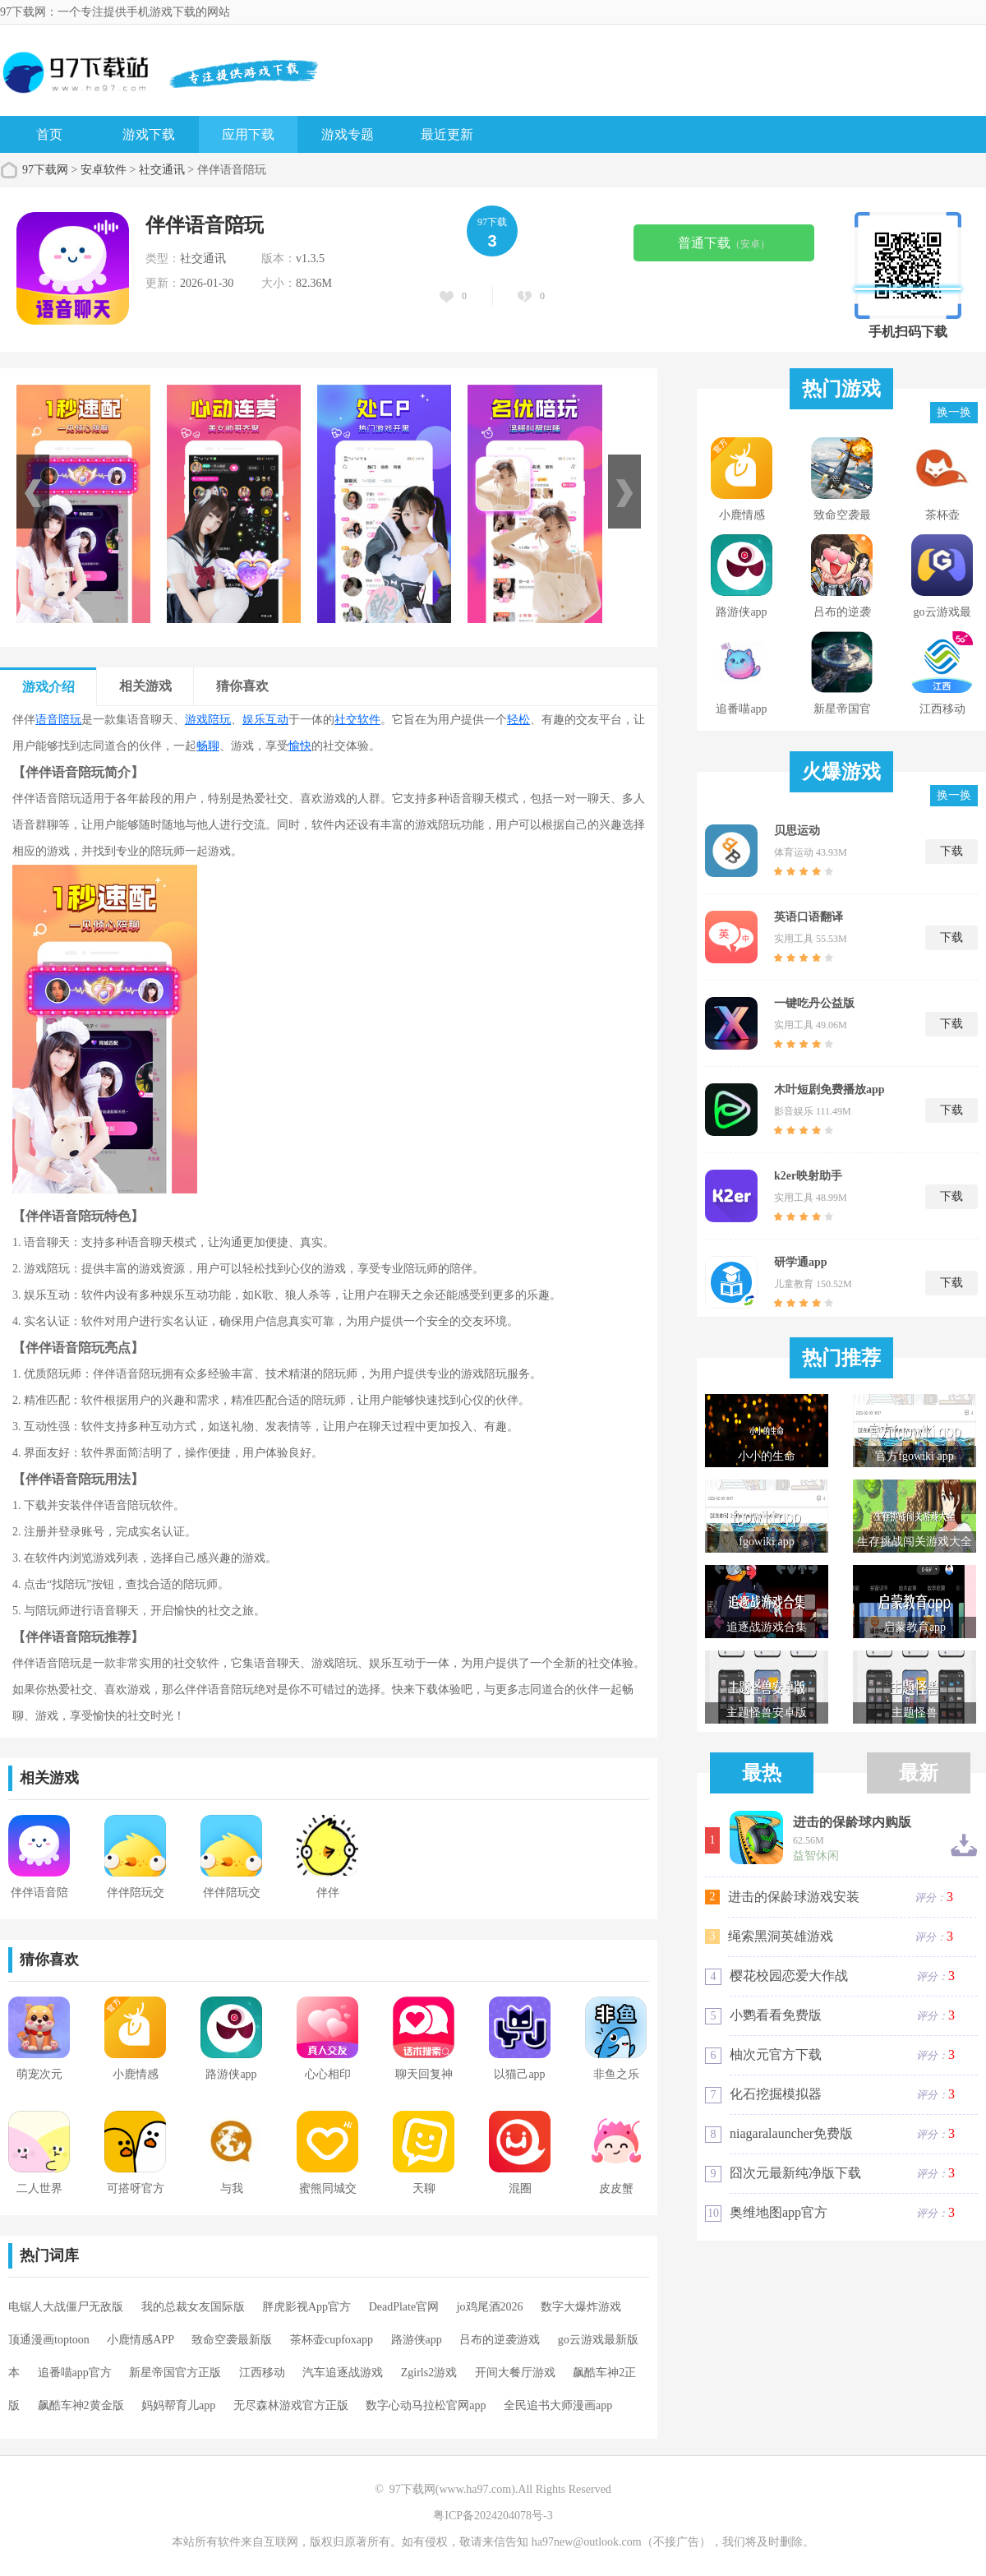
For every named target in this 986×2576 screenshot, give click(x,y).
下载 (951, 851)
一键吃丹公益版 (814, 1003)
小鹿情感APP (140, 2340)
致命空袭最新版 (231, 2340)
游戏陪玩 (208, 719)
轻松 (518, 719)
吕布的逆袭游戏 (499, 2340)
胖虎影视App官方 (306, 2307)
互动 (276, 719)
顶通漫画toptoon (49, 2340)
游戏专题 (347, 134)
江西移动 (262, 2372)
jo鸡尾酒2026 (490, 2307)
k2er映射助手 (808, 1176)
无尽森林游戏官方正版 (290, 2405)
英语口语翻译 (808, 917)
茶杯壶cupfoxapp (331, 2340)
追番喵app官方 (75, 2372)
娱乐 (253, 719)
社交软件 (357, 719)
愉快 (299, 746)
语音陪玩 (58, 719)
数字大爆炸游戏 (581, 2307)
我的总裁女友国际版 (193, 2307)
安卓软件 (104, 170)
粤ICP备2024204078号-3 (492, 2515)
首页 (49, 134)
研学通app (800, 1262)
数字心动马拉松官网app (426, 2405)
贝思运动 (797, 830)
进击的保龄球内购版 (852, 1822)
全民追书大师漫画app (558, 2405)
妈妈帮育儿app (178, 2405)
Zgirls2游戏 (429, 2372)
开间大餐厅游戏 (515, 2372)
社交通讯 (162, 170)
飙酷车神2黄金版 (81, 2405)
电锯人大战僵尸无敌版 (65, 2307)
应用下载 (248, 134)
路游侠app (416, 2340)
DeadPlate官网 (404, 2307)
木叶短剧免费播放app (829, 1089)
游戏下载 (148, 134)
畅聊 (207, 746)
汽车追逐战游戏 (342, 2372)
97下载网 (45, 170)
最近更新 (447, 134)
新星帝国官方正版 (175, 2372)
